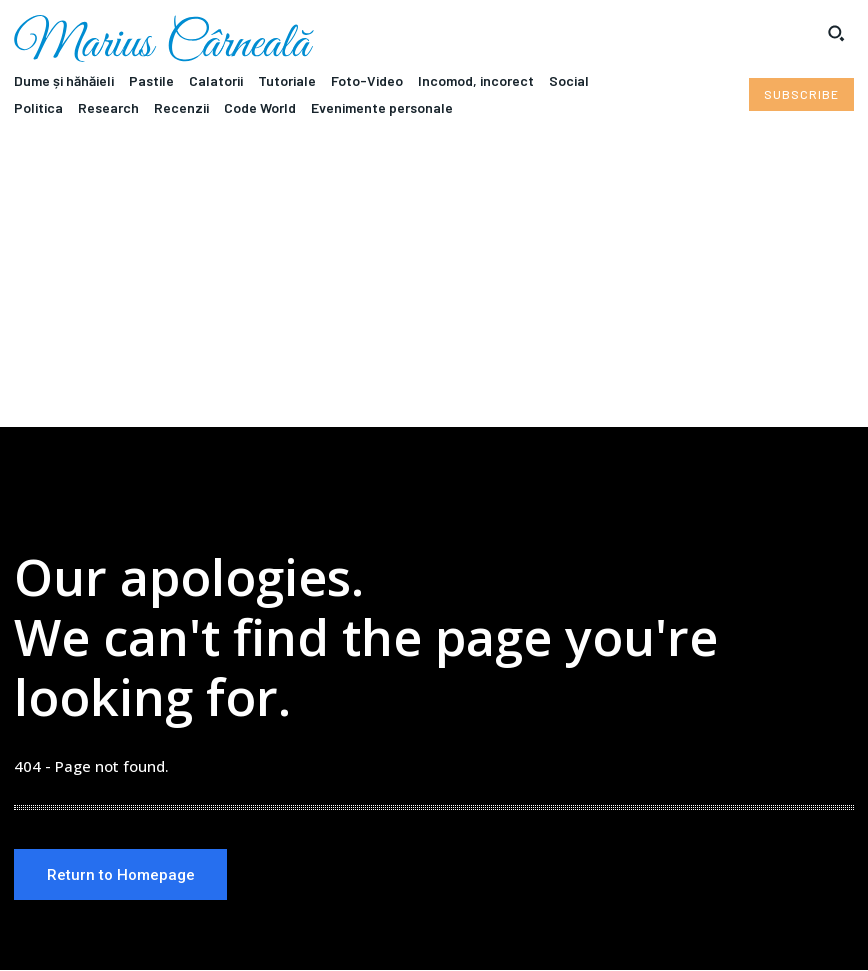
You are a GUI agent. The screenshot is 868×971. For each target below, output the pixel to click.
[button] (836, 33)
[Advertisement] (434, 277)
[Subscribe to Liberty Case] (801, 94)
